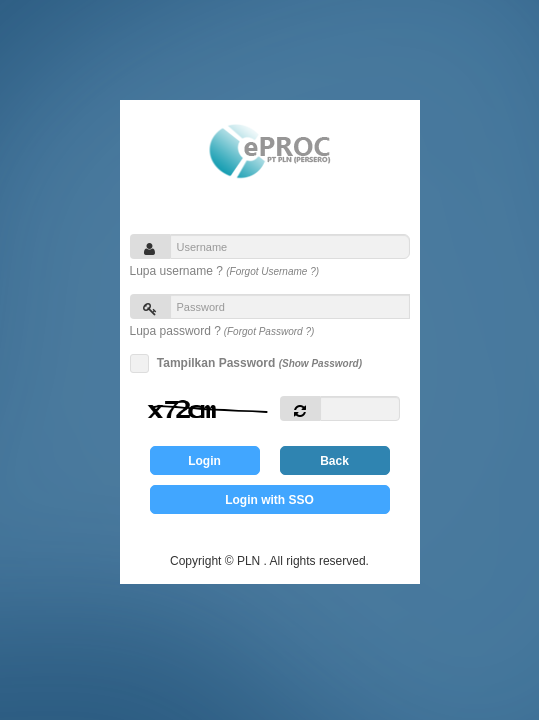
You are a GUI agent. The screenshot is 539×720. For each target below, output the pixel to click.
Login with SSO (269, 500)
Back (334, 461)
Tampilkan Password (256, 363)
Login (204, 461)
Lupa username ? (225, 271)
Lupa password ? (222, 331)
